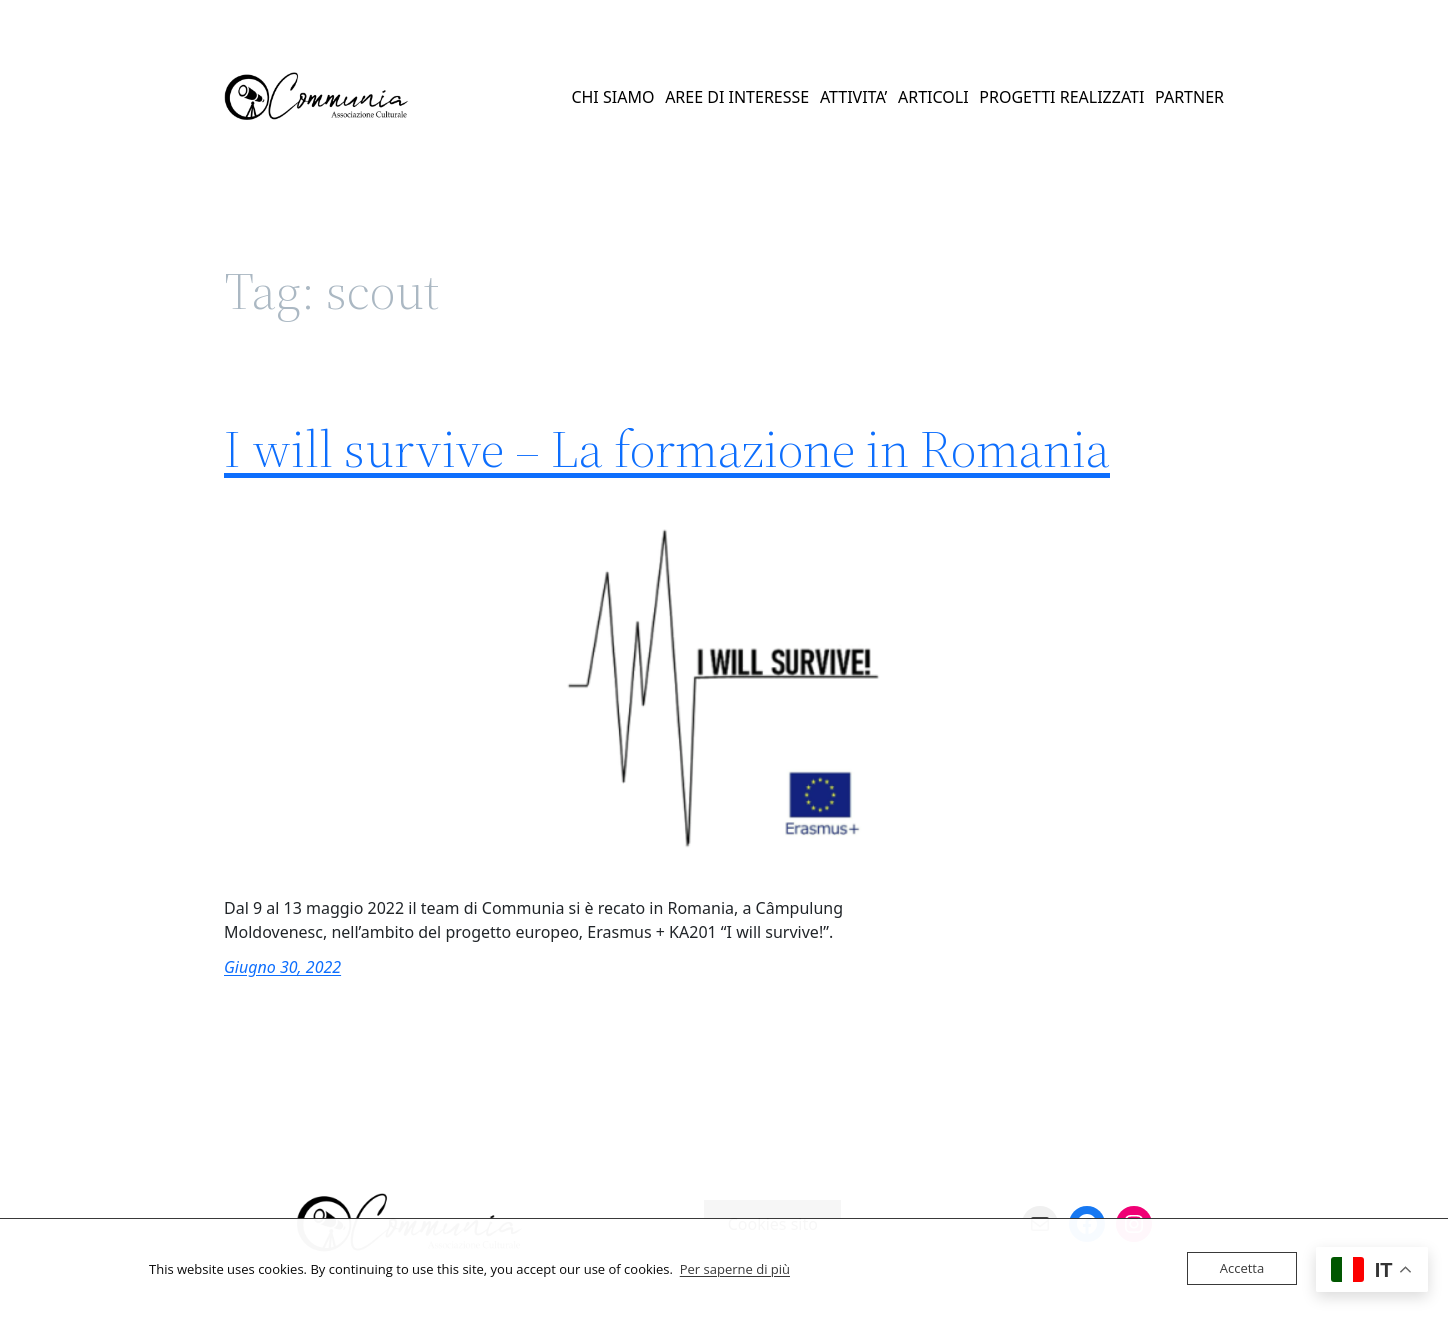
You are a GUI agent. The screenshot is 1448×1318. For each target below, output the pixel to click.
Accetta (1242, 1268)
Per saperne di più (735, 1269)
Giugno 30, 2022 (282, 967)
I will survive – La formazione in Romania (667, 449)
